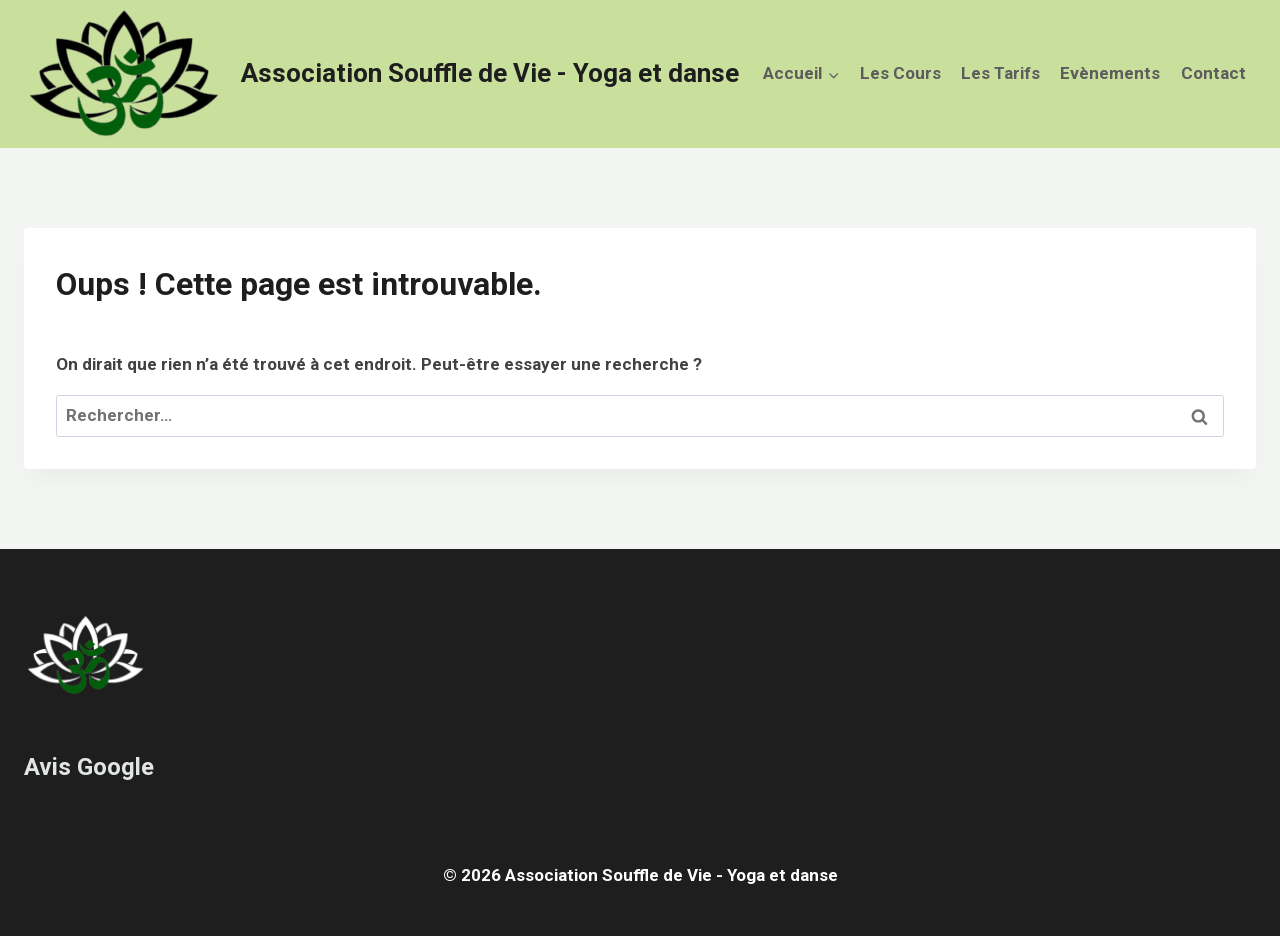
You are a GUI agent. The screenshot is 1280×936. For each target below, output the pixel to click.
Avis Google (89, 767)
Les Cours (900, 73)
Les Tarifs (1000, 73)
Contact (1213, 73)
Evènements (1110, 73)
